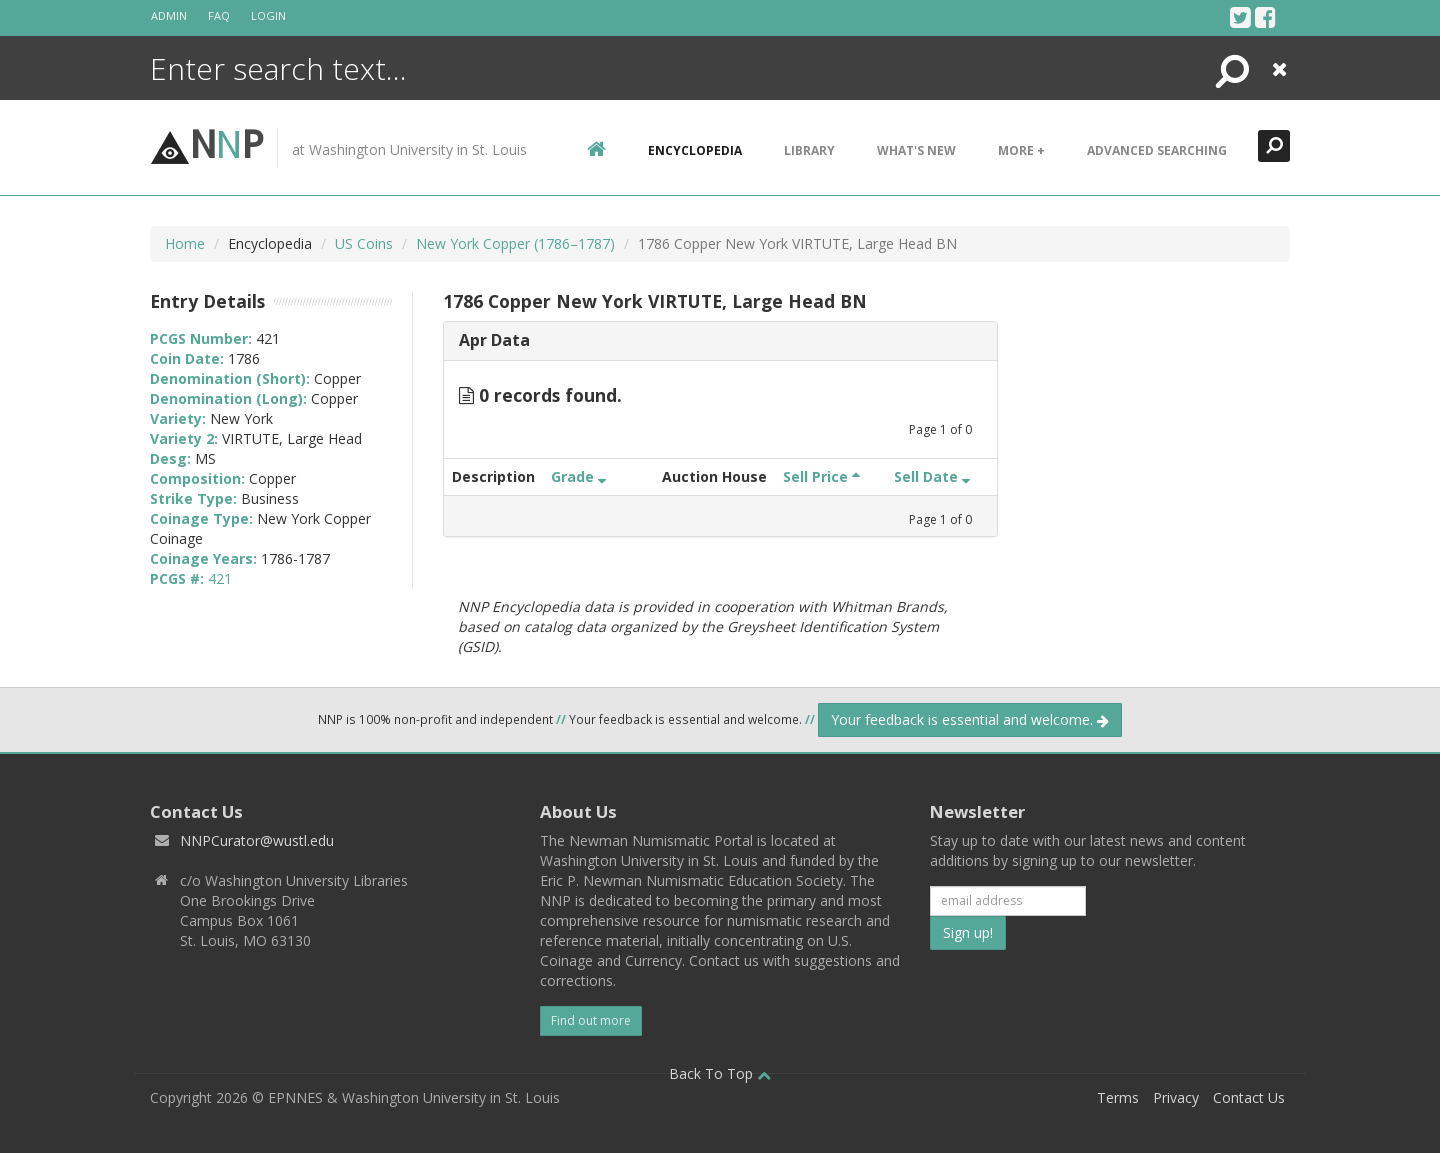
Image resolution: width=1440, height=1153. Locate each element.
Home (185, 243)
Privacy (1176, 1097)
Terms (1118, 1097)
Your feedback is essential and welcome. (970, 719)
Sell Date (932, 476)
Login (268, 15)
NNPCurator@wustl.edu (257, 840)
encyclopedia (695, 150)
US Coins (364, 243)
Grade (578, 476)
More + (1021, 150)
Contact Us (1249, 1097)
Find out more (591, 1020)
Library (809, 150)
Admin (169, 15)
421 (220, 578)
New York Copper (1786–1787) (515, 243)
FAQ (219, 15)
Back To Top (720, 1073)
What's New (916, 150)
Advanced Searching (1157, 150)
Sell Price (821, 476)
